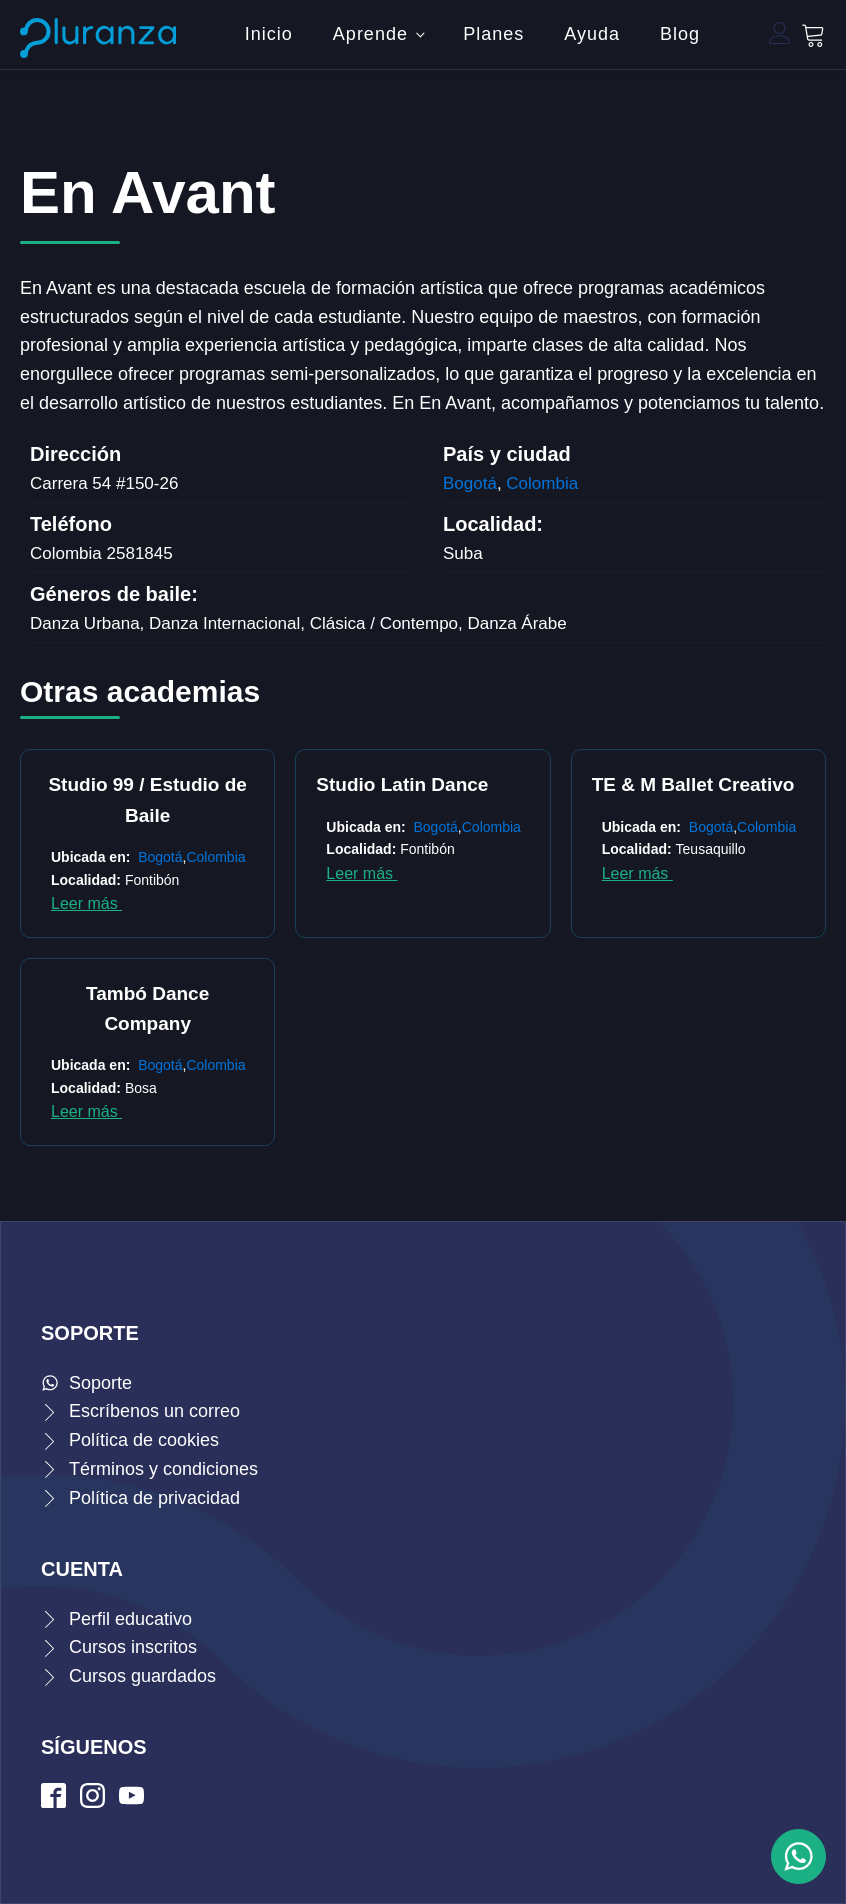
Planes (493, 34)
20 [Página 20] (535, 1052)
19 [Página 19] (515, 1052)
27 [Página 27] (675, 1052)
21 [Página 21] (555, 1052)
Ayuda (592, 34)
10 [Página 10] (475, 1052)
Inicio (269, 34)
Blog (680, 34)
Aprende (370, 34)
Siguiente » (695, 1052)
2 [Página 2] (315, 1052)
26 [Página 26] (655, 1052)
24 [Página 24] (615, 1052)
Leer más (86, 903)
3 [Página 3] (335, 1052)
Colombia (542, 483)
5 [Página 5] (375, 1052)
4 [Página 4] (355, 1052)
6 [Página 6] (395, 1052)
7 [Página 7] (415, 1052)
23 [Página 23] (595, 1052)
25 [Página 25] (635, 1052)
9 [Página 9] (455, 1052)
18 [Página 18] (495, 1052)
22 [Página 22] (575, 1052)
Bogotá (470, 483)
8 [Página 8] (435, 1052)
